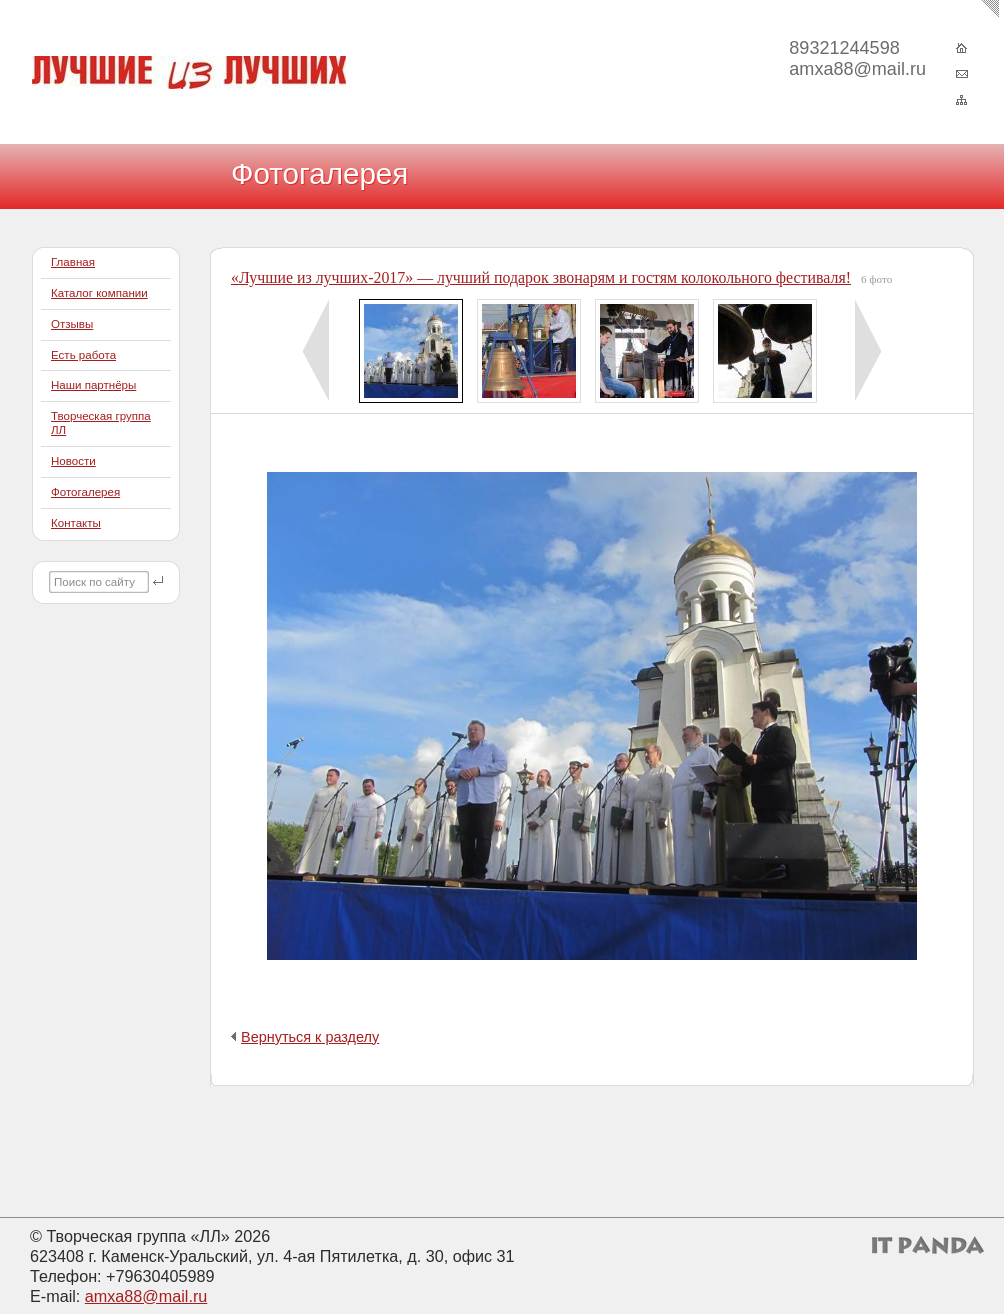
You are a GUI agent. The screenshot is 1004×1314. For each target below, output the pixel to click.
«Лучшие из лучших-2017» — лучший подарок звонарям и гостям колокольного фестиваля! (541, 277)
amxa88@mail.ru (146, 1296)
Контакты (76, 523)
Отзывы (72, 324)
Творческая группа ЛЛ (101, 423)
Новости (73, 461)
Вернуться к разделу (310, 1037)
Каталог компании (99, 293)
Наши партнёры (93, 385)
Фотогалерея (85, 492)
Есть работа (83, 355)
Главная (73, 262)
